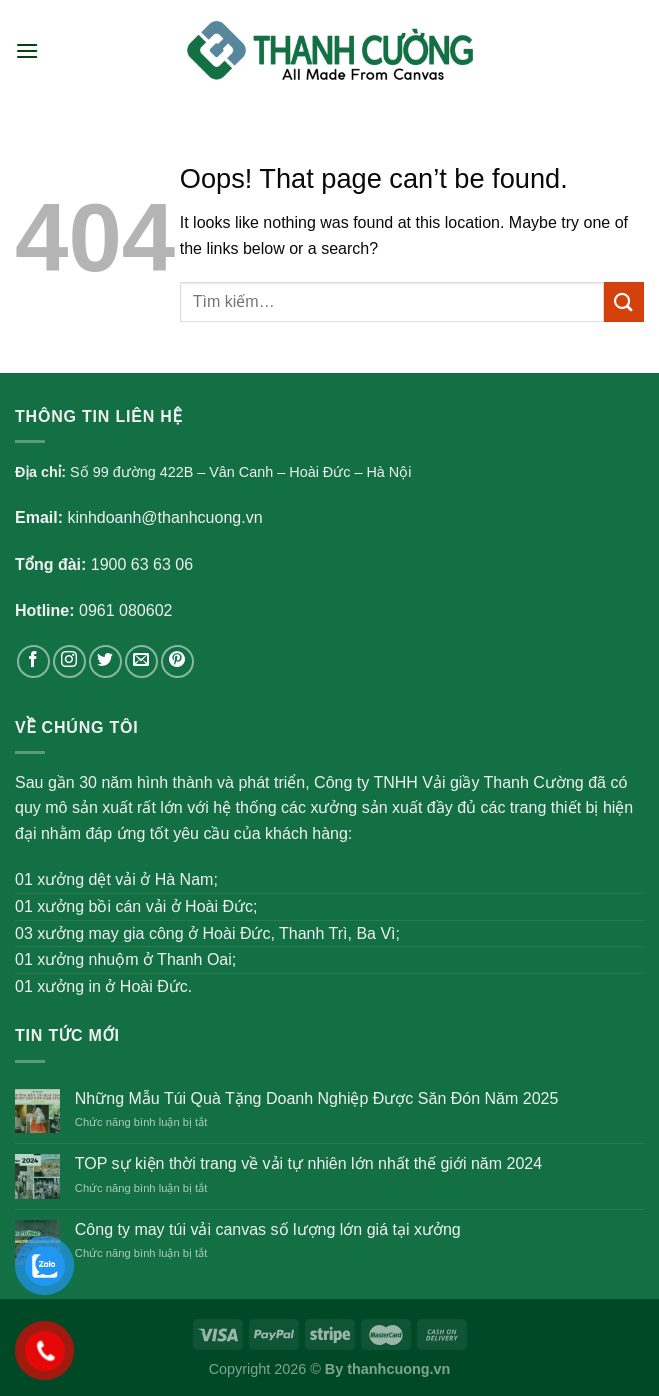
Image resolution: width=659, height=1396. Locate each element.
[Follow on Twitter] (105, 661)
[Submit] (624, 301)
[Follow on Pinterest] (177, 661)
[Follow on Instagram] (69, 661)
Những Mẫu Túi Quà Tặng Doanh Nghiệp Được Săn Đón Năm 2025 (317, 1098)
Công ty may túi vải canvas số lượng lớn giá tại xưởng (268, 1229)
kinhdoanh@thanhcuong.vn (164, 517)
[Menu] (27, 50)
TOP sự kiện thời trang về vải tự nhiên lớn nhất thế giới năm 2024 (308, 1163)
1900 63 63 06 (142, 564)
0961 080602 (125, 610)
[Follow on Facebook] (33, 661)
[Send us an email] (141, 661)
